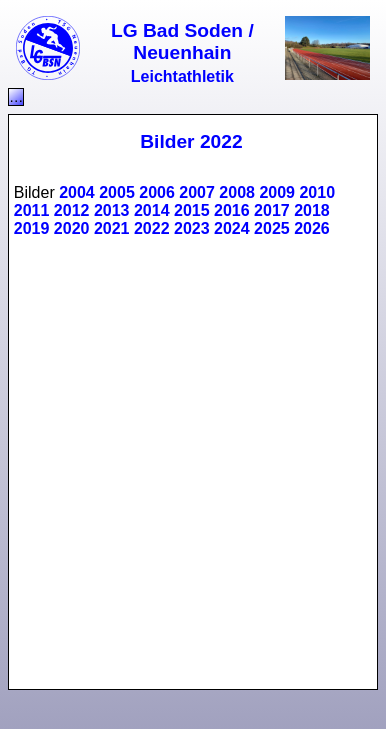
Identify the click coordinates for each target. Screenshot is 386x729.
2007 (197, 192)
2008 (237, 192)
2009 (277, 192)
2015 (192, 210)
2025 (272, 228)
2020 (72, 228)
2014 (152, 210)
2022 (152, 228)
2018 (312, 210)
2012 (72, 210)
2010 (317, 192)
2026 (312, 228)
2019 (32, 228)
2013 (112, 210)
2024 (232, 228)
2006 (157, 192)
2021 (112, 228)
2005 (117, 192)
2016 (232, 210)
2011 (32, 210)
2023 (192, 228)
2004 (77, 192)
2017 (272, 210)
